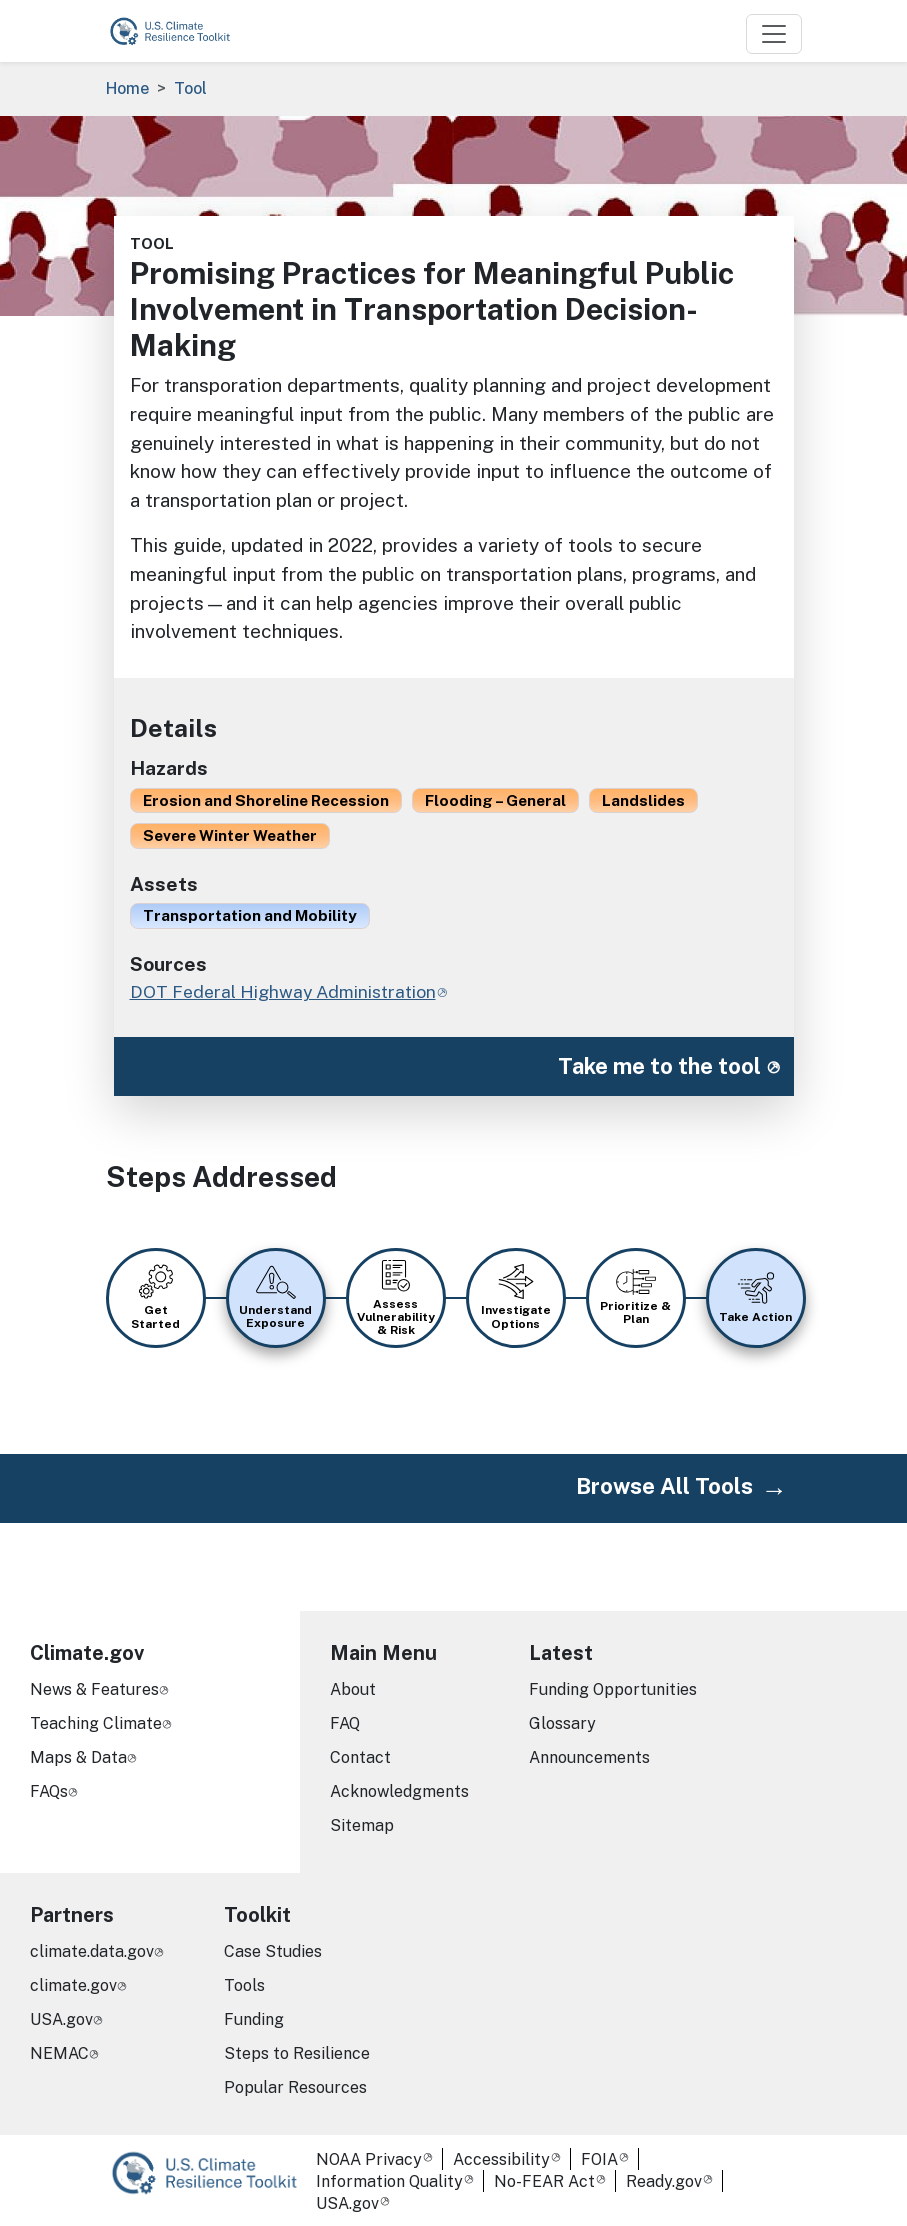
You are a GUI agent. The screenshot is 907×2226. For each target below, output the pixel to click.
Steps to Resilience (297, 2053)
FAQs (49, 1791)
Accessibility (501, 2159)
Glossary (562, 1723)
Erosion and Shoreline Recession (266, 800)
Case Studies (273, 1951)
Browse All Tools (664, 1486)
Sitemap (362, 1825)
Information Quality (389, 2181)
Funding (254, 2019)
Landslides (643, 800)
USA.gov (61, 2019)
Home (127, 88)
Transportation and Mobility (250, 915)
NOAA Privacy (369, 2159)
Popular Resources (295, 2087)
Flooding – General (495, 800)
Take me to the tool (659, 1066)
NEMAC (59, 2053)
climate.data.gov (92, 1951)
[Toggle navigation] (774, 34)
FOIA (599, 2159)
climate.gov (73, 1985)
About (353, 1689)
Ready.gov (664, 2181)
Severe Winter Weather (230, 835)
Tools (244, 1985)
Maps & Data (78, 1757)
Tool (190, 88)
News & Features (94, 1689)
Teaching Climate (96, 1723)
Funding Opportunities (613, 1689)
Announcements (589, 1757)
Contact (360, 1757)
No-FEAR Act (544, 2181)
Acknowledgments (399, 1791)
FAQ (345, 1723)
